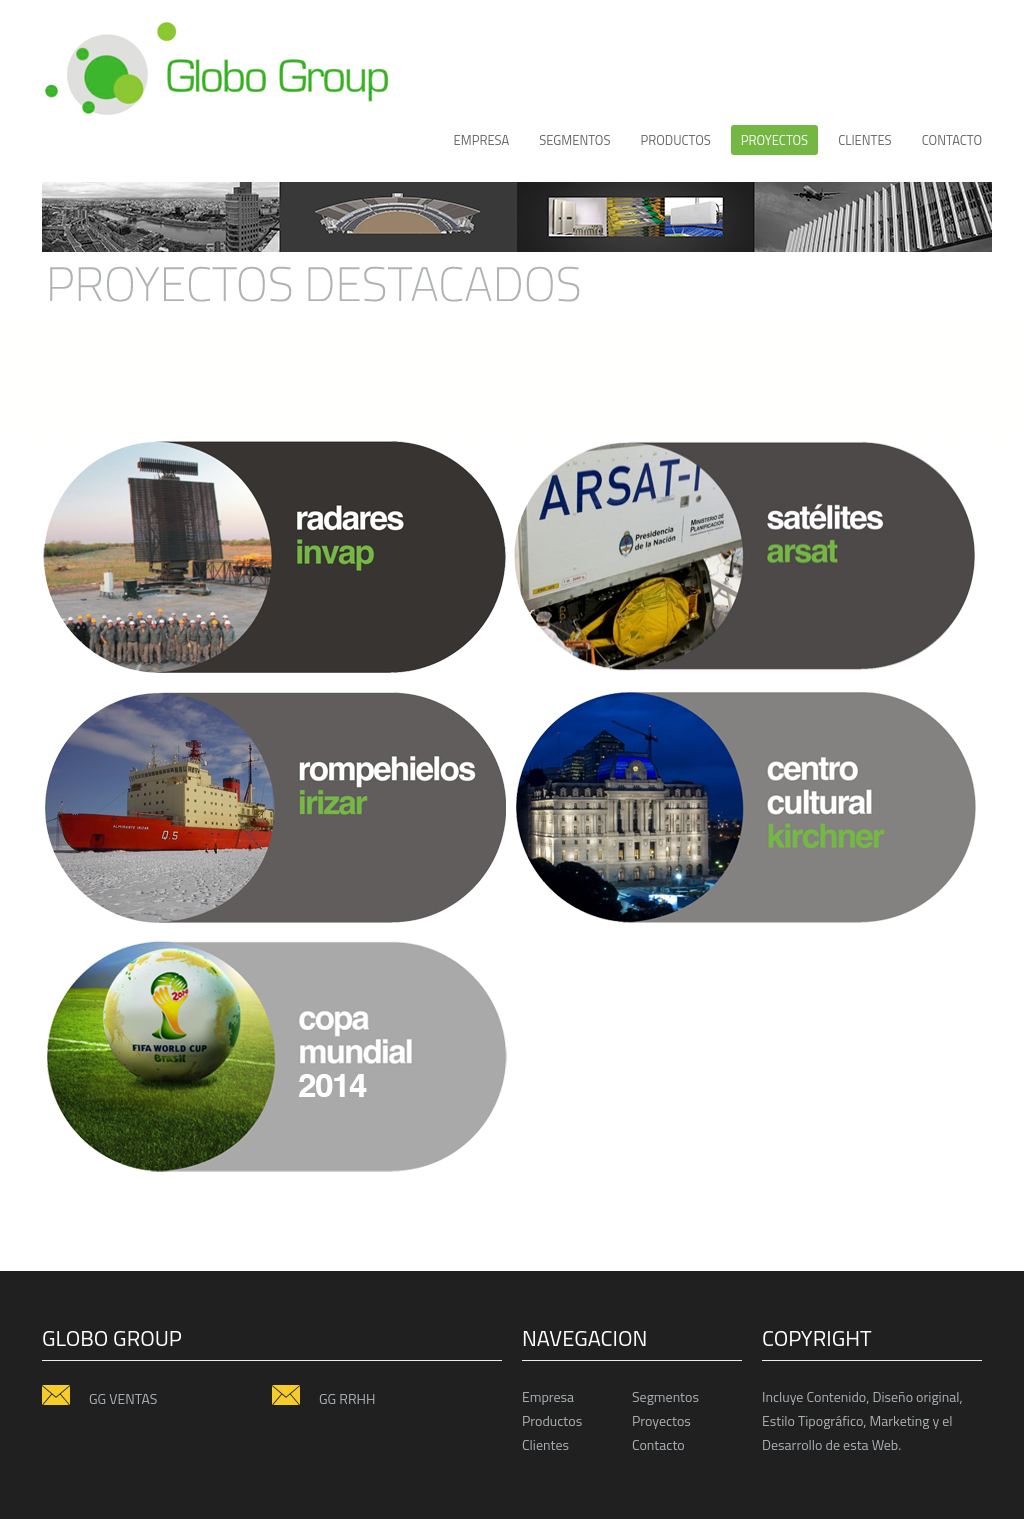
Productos (552, 1420)
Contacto (952, 140)
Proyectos (661, 1420)
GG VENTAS (99, 1398)
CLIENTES (865, 140)
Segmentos (574, 140)
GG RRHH (323, 1398)
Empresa (482, 140)
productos (675, 140)
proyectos (774, 140)
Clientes (545, 1444)
